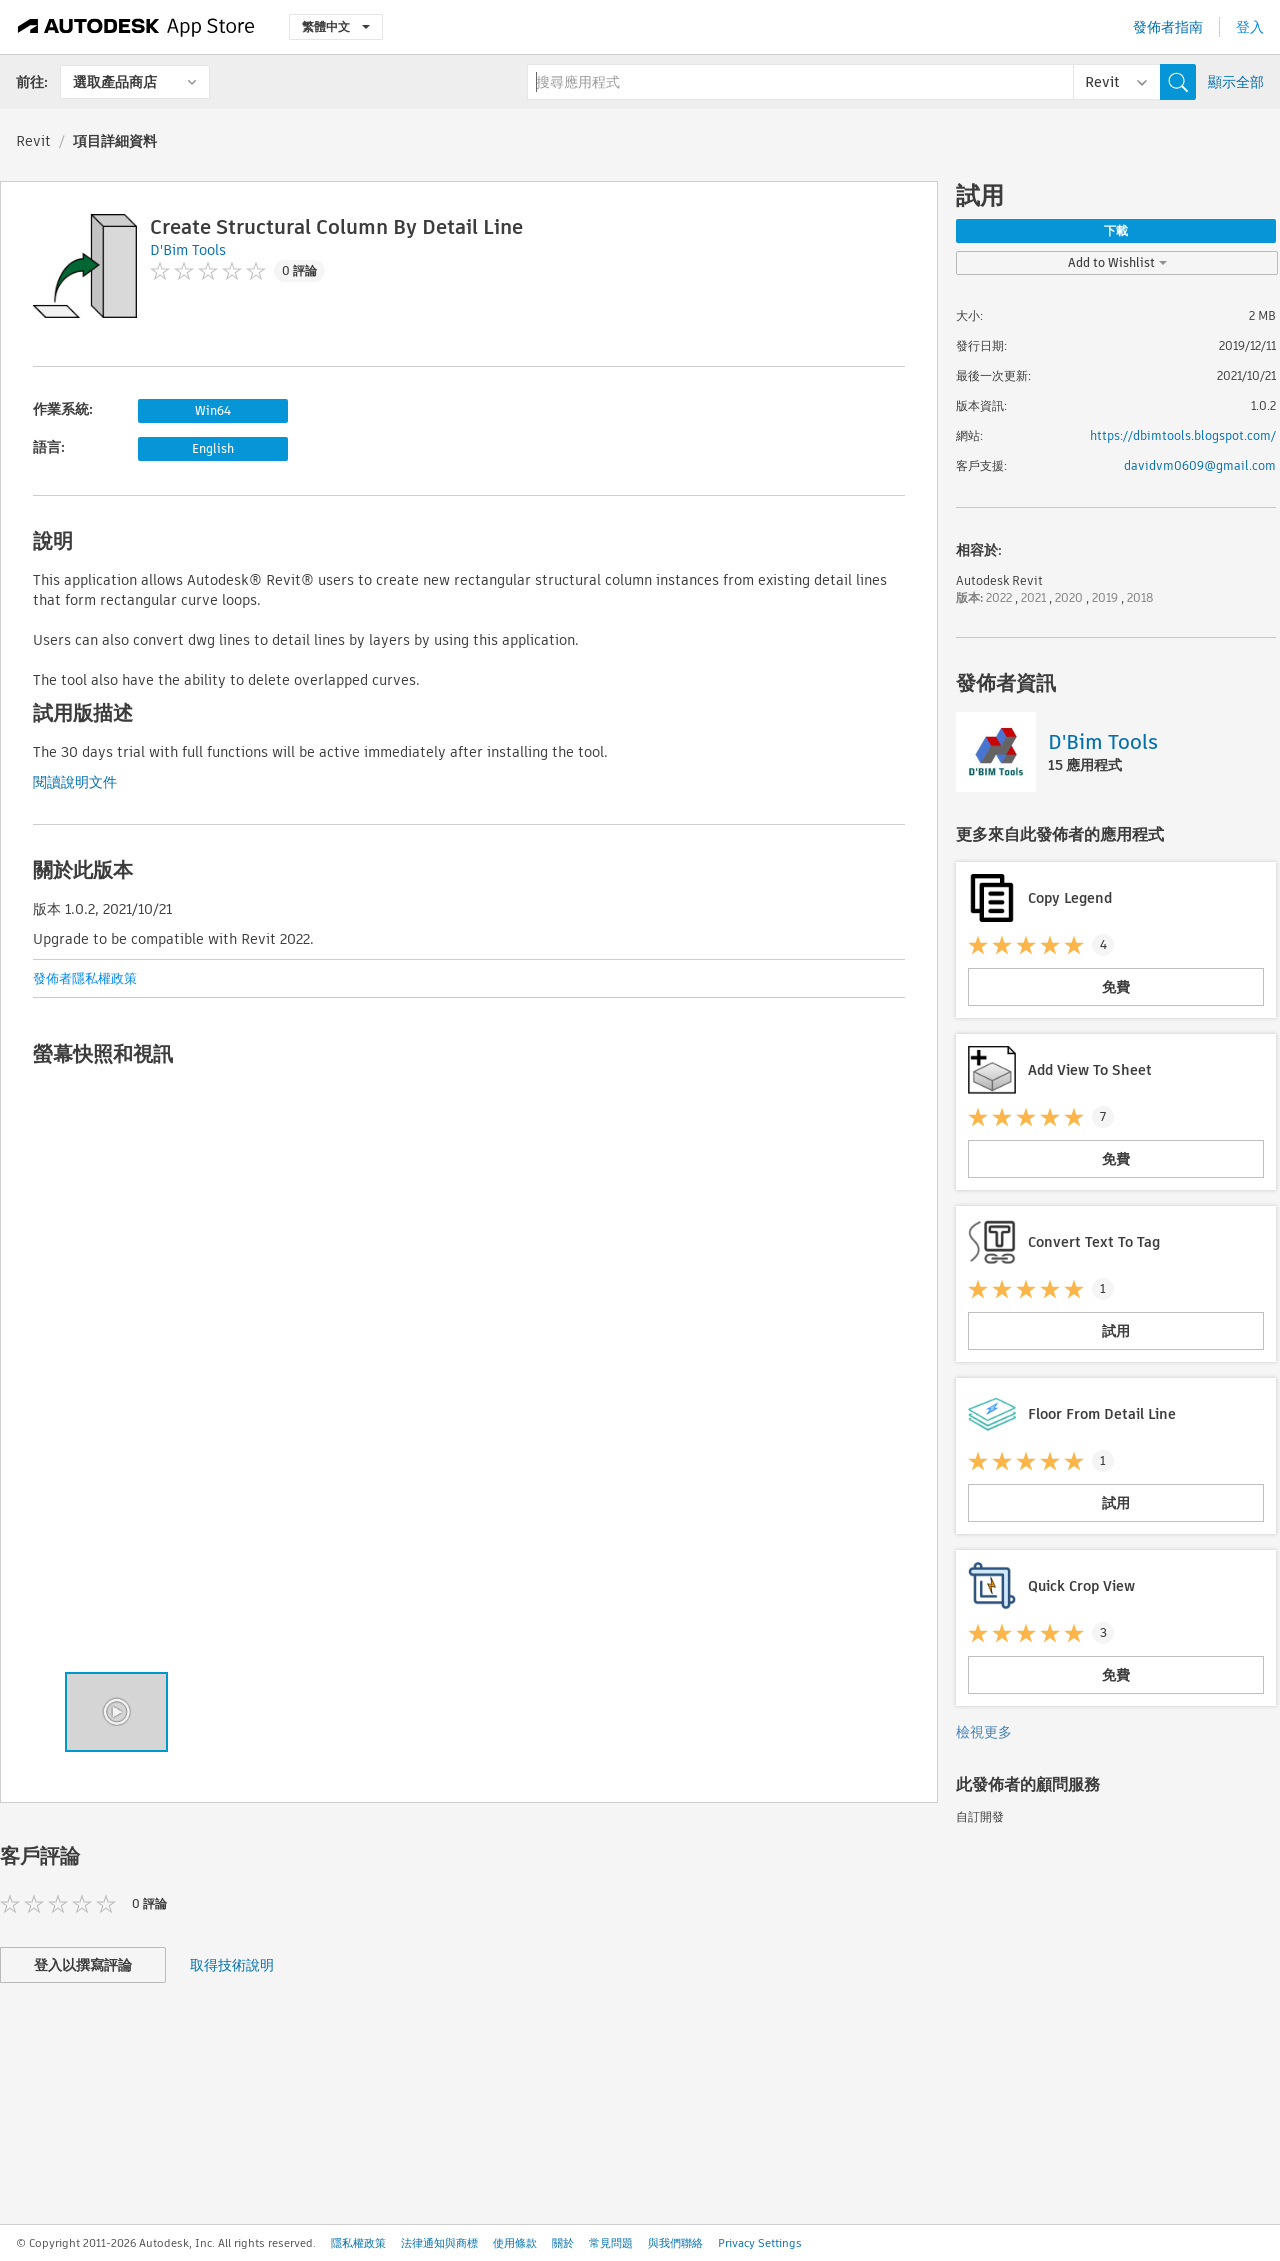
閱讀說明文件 (75, 782)
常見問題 (611, 2243)
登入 (1250, 27)
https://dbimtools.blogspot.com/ (1183, 435)
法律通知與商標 (439, 2243)
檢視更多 (984, 1732)
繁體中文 (336, 26)
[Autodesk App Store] (136, 27)
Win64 (213, 410)
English (213, 448)
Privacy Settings (760, 2243)
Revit (33, 141)
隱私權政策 (358, 2243)
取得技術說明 (232, 1965)
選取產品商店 (115, 82)
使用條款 (515, 2243)
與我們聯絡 (675, 2243)
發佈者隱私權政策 (85, 978)
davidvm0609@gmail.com (1200, 465)
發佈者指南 (1168, 27)
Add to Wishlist (1117, 262)
